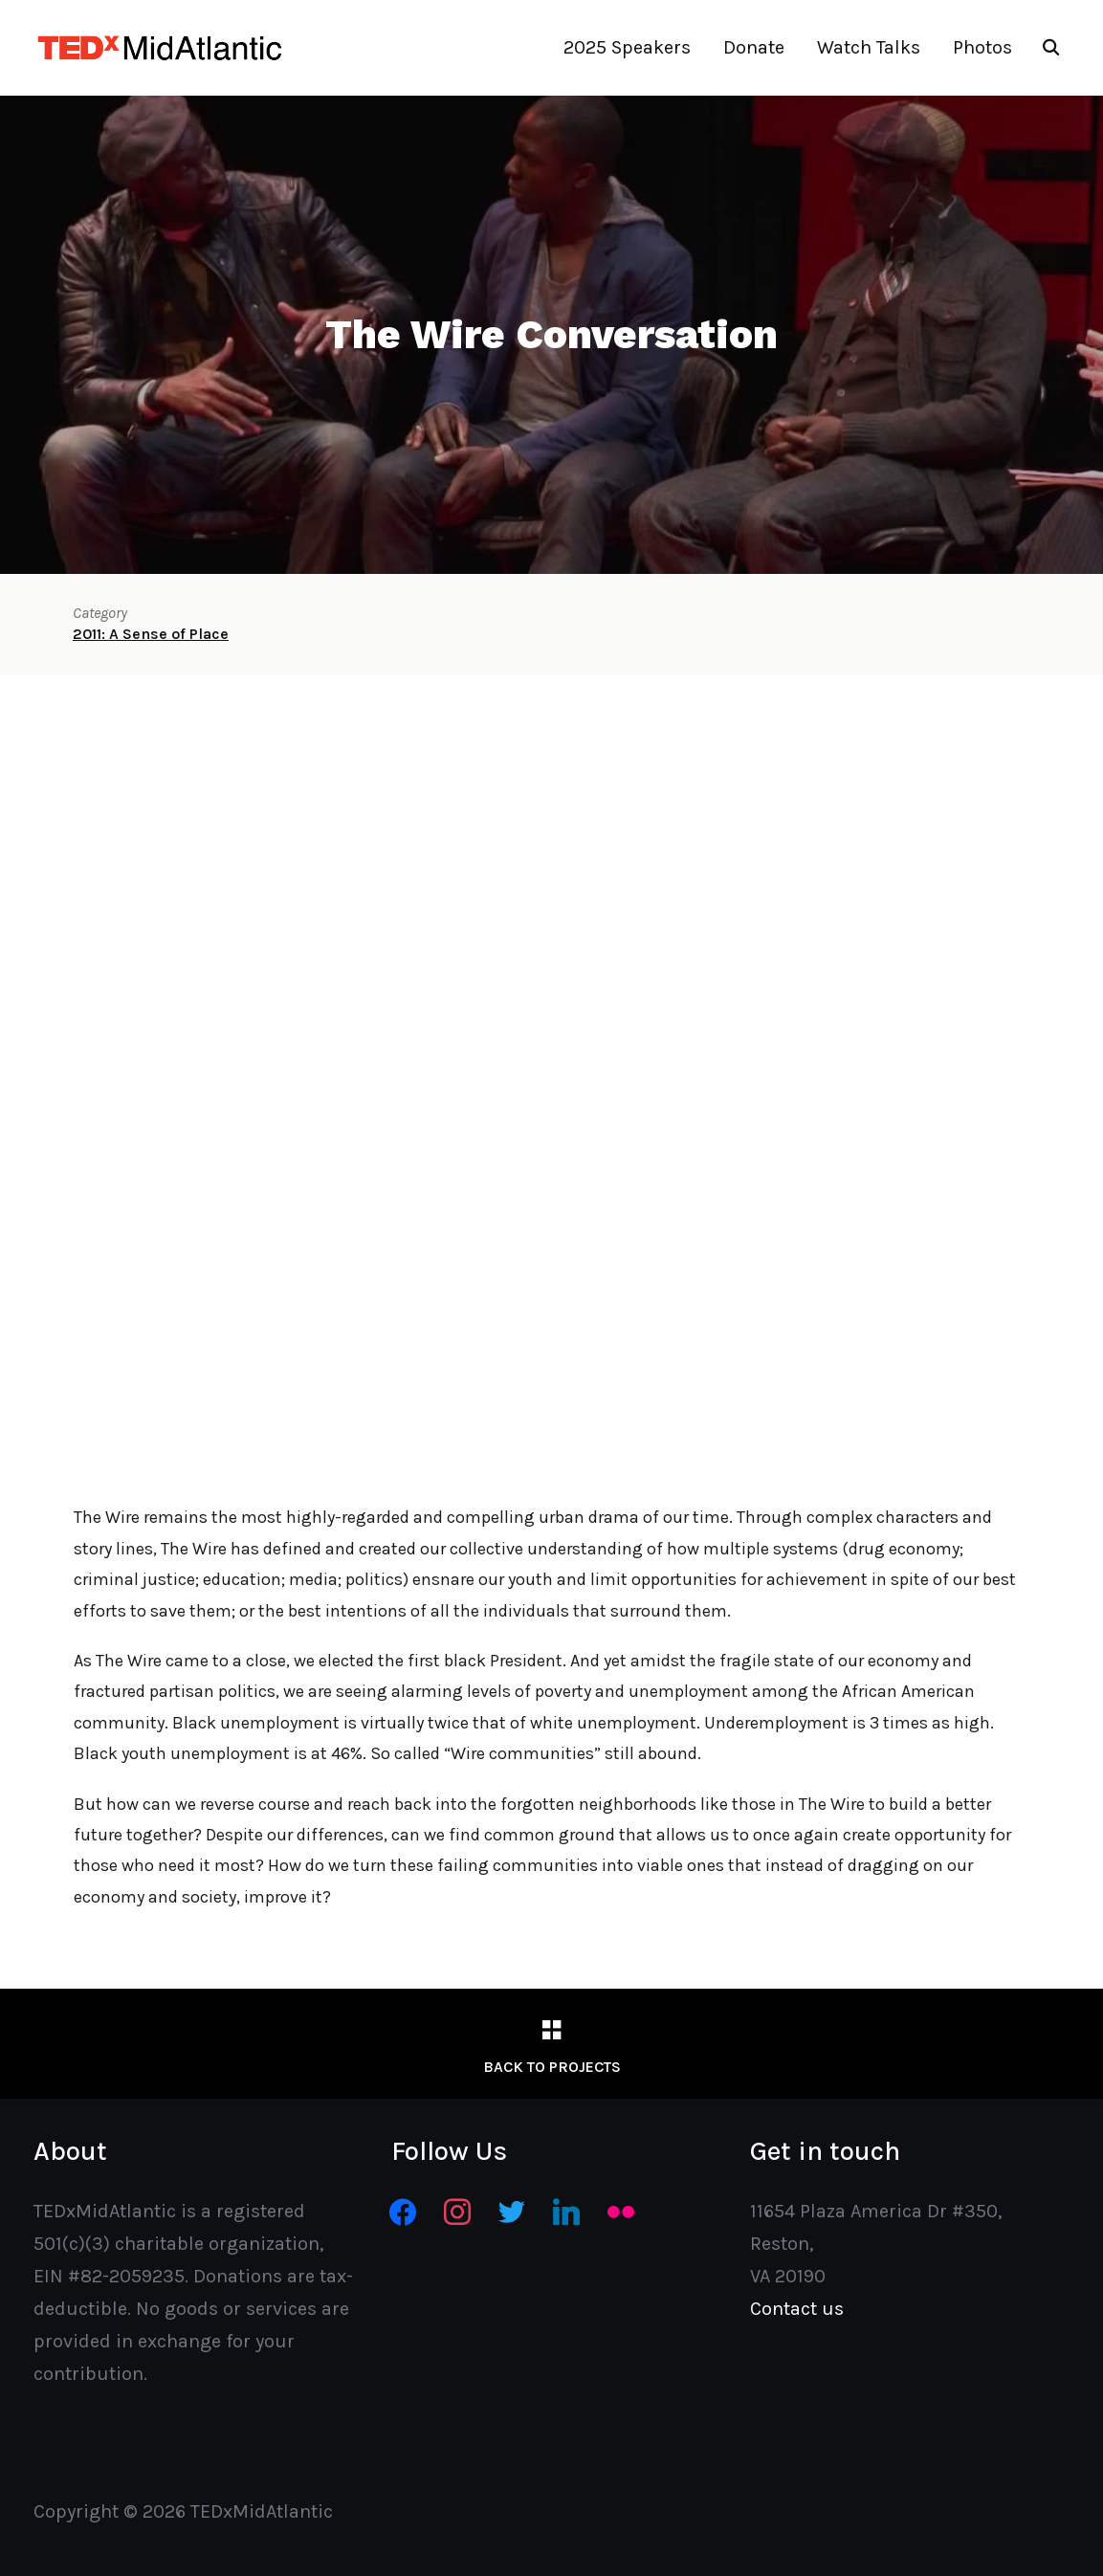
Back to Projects (552, 2067)
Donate (753, 47)
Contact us (797, 2309)
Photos (982, 47)
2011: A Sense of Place (151, 634)
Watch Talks (868, 47)
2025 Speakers (627, 47)
